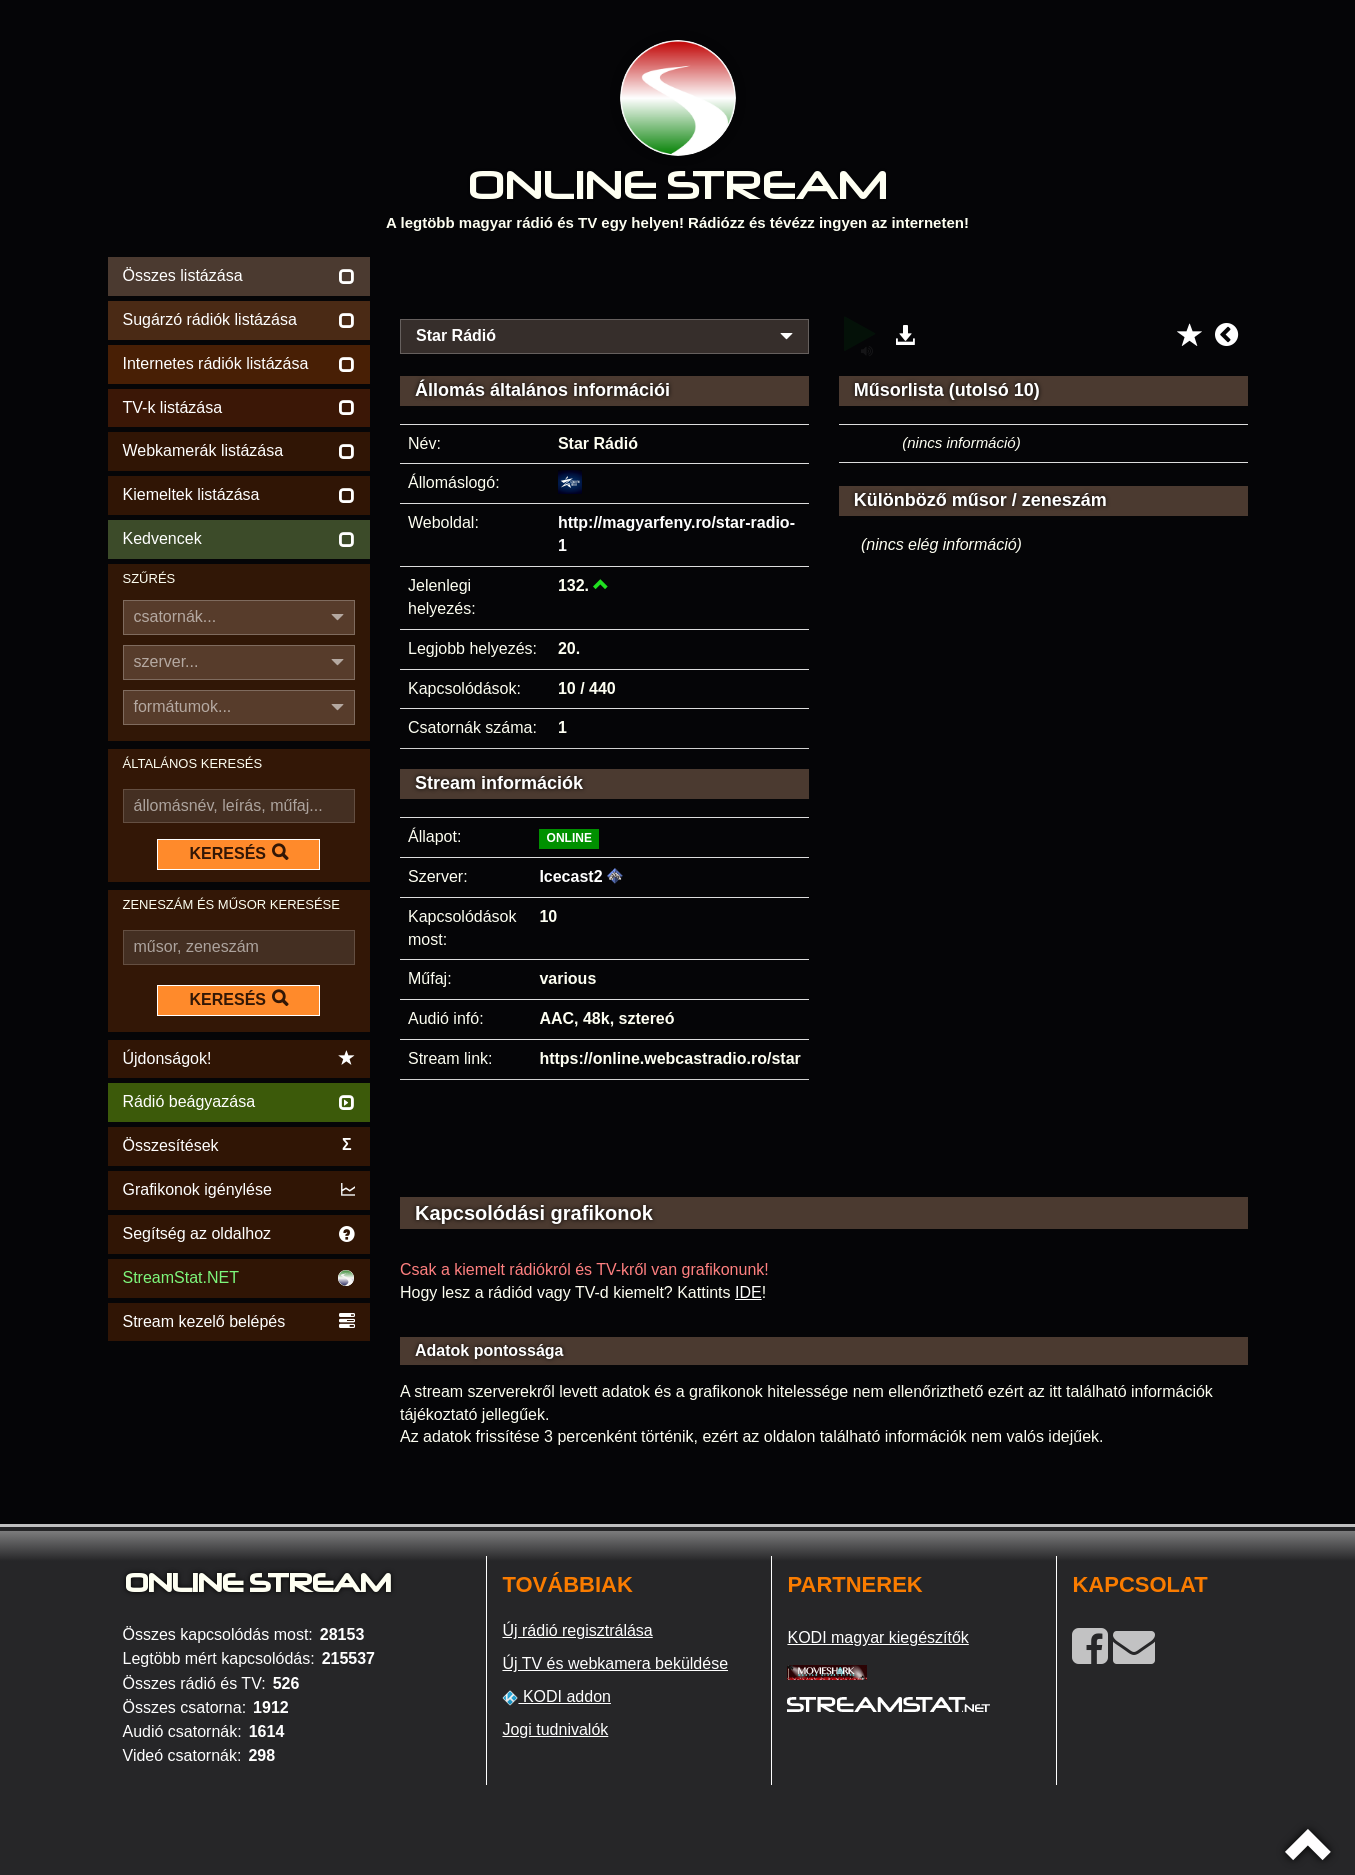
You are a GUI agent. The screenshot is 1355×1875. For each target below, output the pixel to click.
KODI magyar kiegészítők (877, 1637)
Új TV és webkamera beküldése (615, 1663)
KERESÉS (239, 853)
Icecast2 (570, 876)
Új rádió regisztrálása (577, 1630)
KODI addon (556, 1697)
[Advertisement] (824, 282)
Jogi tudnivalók (555, 1729)
